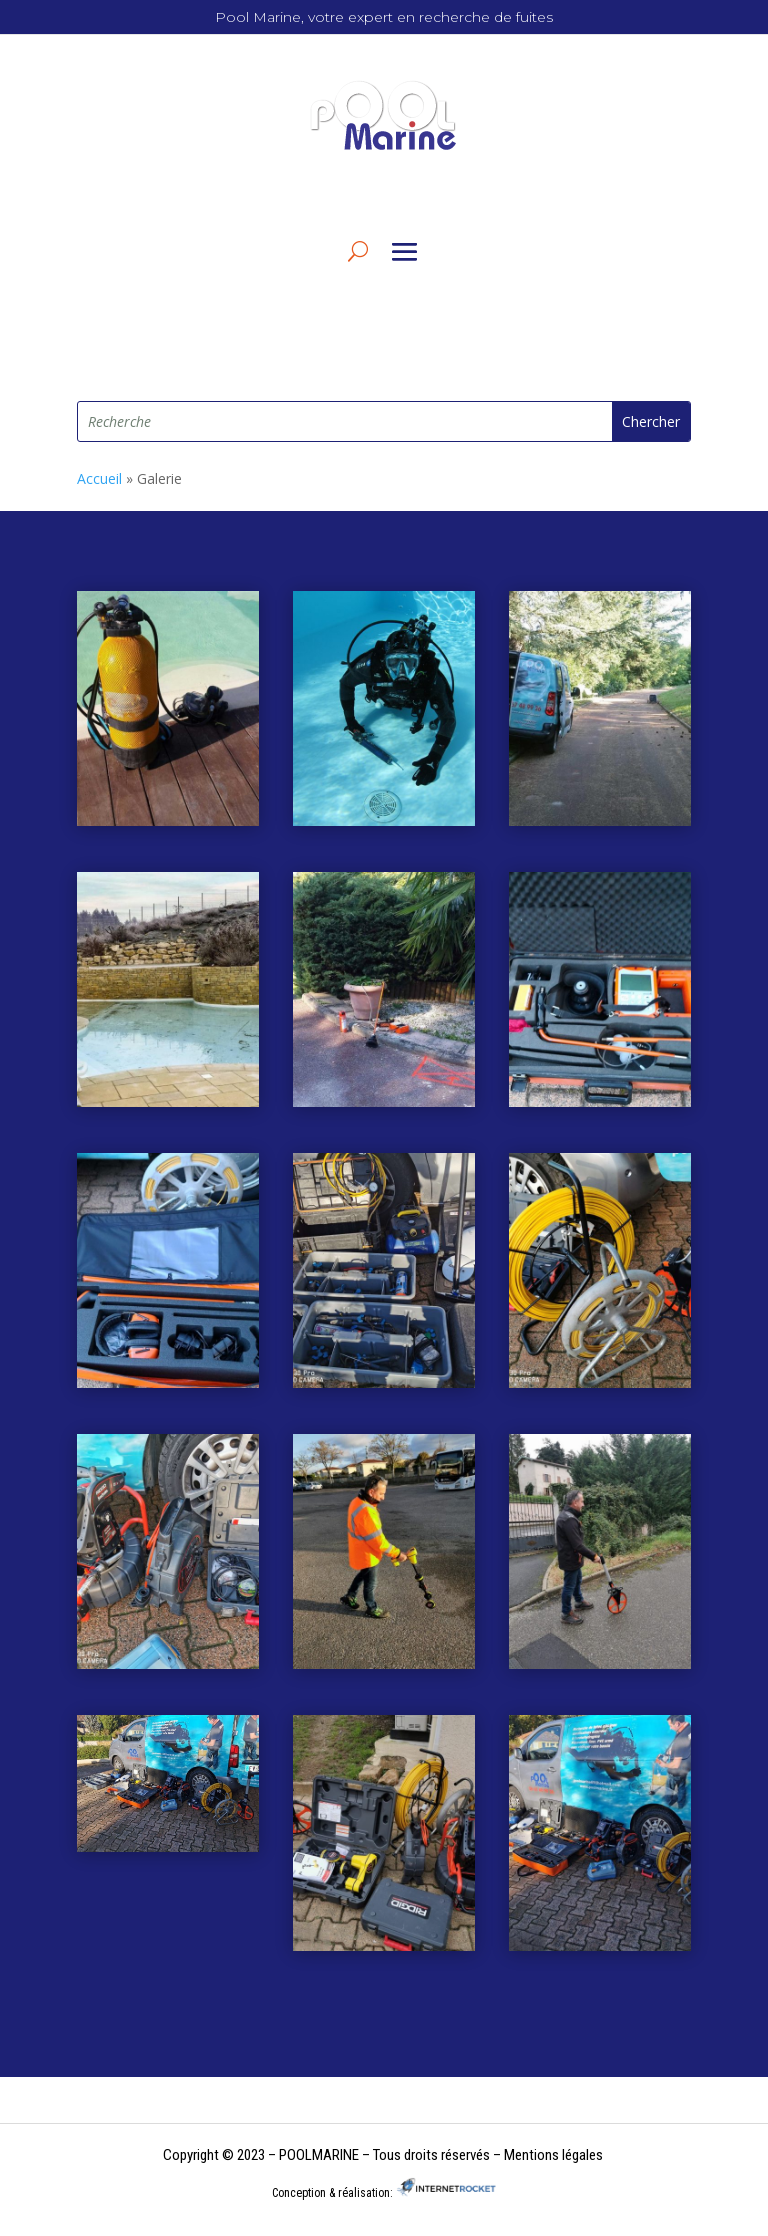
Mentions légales (553, 2155)
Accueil (99, 478)
